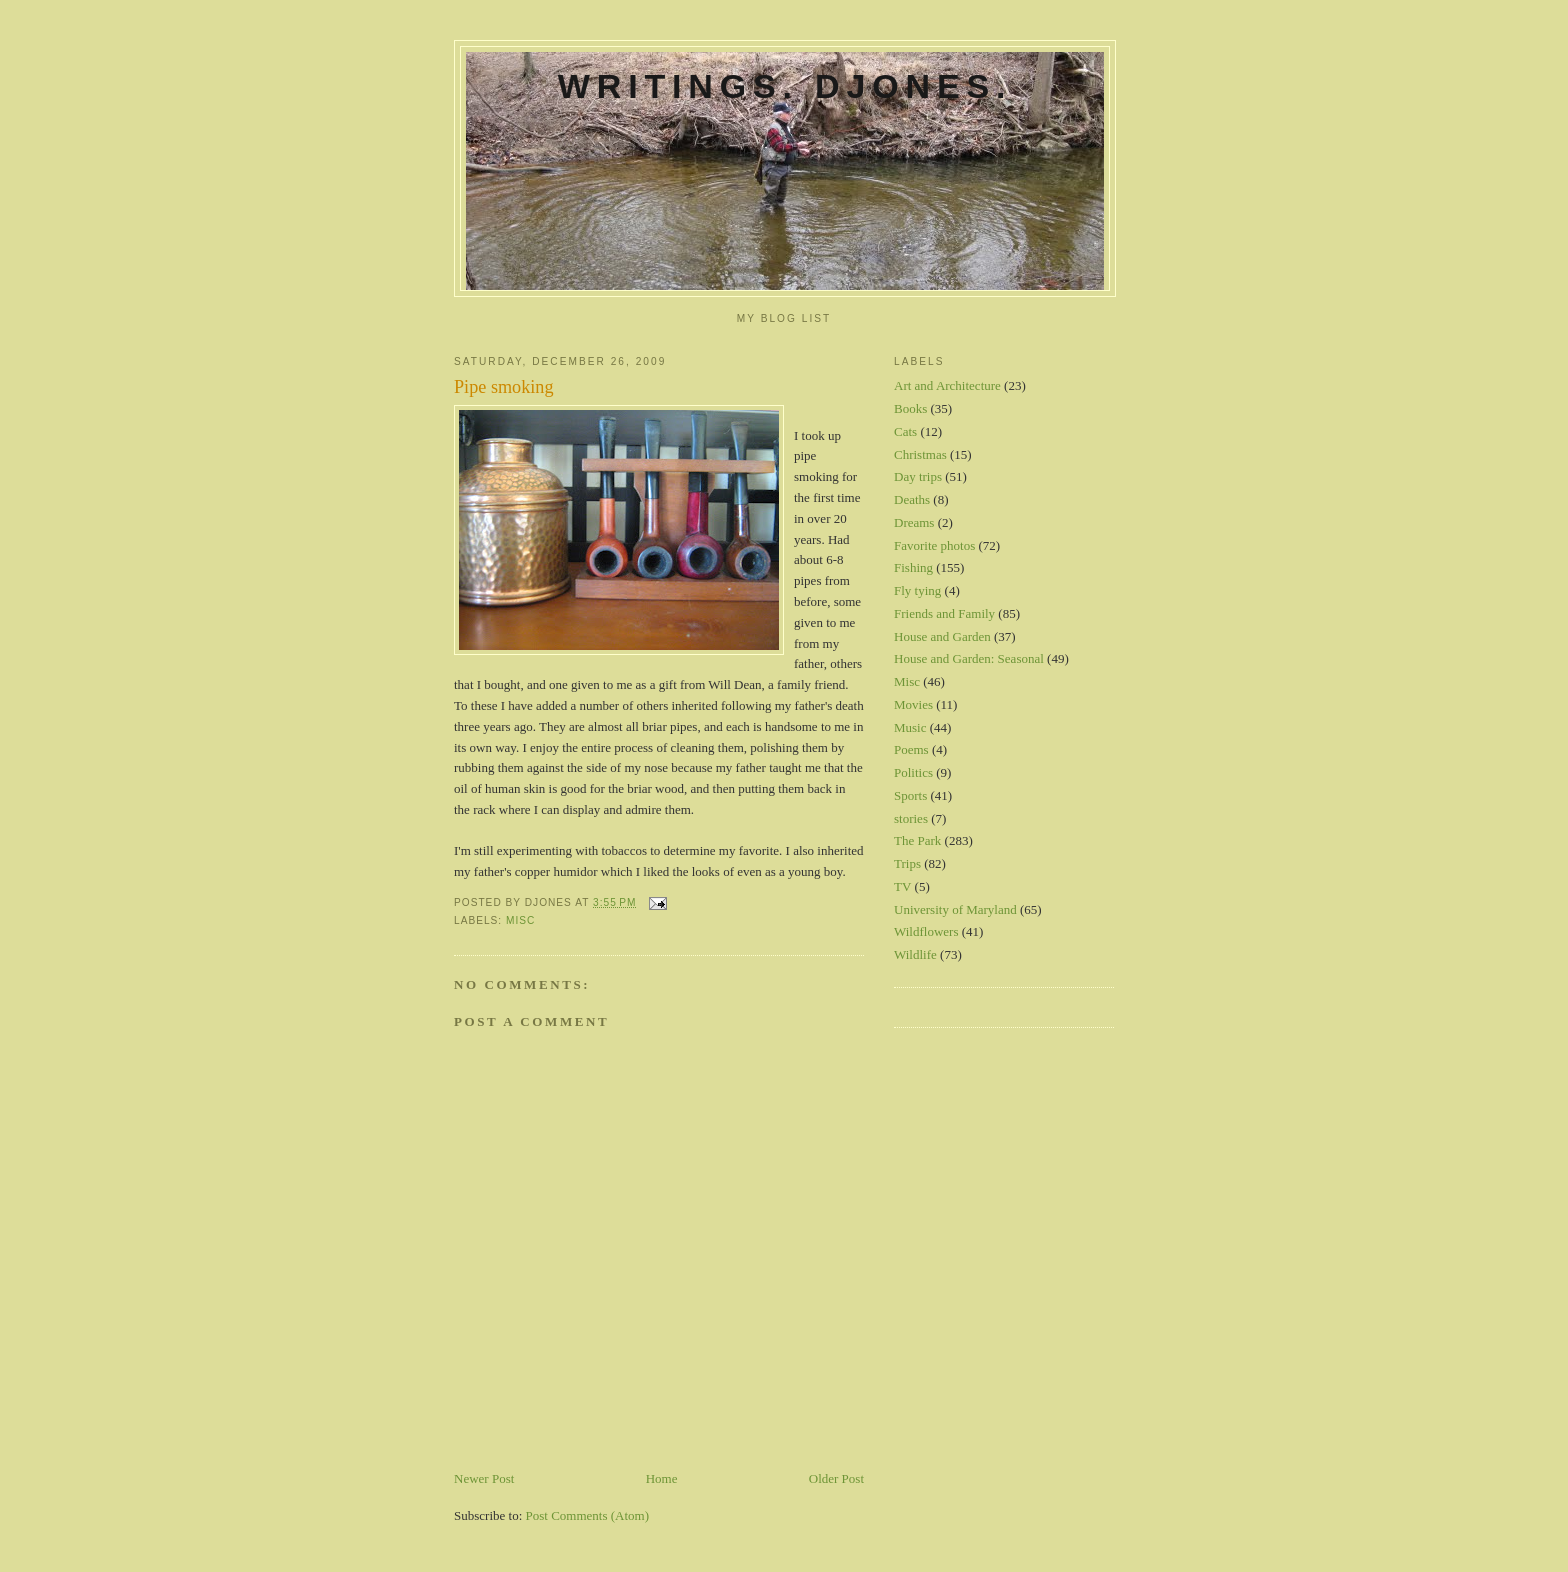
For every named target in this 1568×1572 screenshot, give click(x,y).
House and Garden (942, 636)
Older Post (836, 1478)
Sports (910, 795)
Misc (520, 920)
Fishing (913, 567)
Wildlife (915, 954)
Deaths (912, 499)
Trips (907, 863)
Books (910, 408)
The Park (917, 840)
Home (662, 1478)
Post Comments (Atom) (588, 1515)
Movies (913, 704)
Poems (911, 749)
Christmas (920, 454)
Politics (913, 772)
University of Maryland (955, 909)
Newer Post (484, 1478)
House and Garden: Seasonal (969, 658)
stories (911, 818)
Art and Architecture (947, 385)
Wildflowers (926, 931)
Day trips (918, 476)
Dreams (914, 522)
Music (910, 727)
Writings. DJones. (785, 86)
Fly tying (917, 590)
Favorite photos (934, 545)
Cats (905, 431)
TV (902, 886)
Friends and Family (944, 613)
